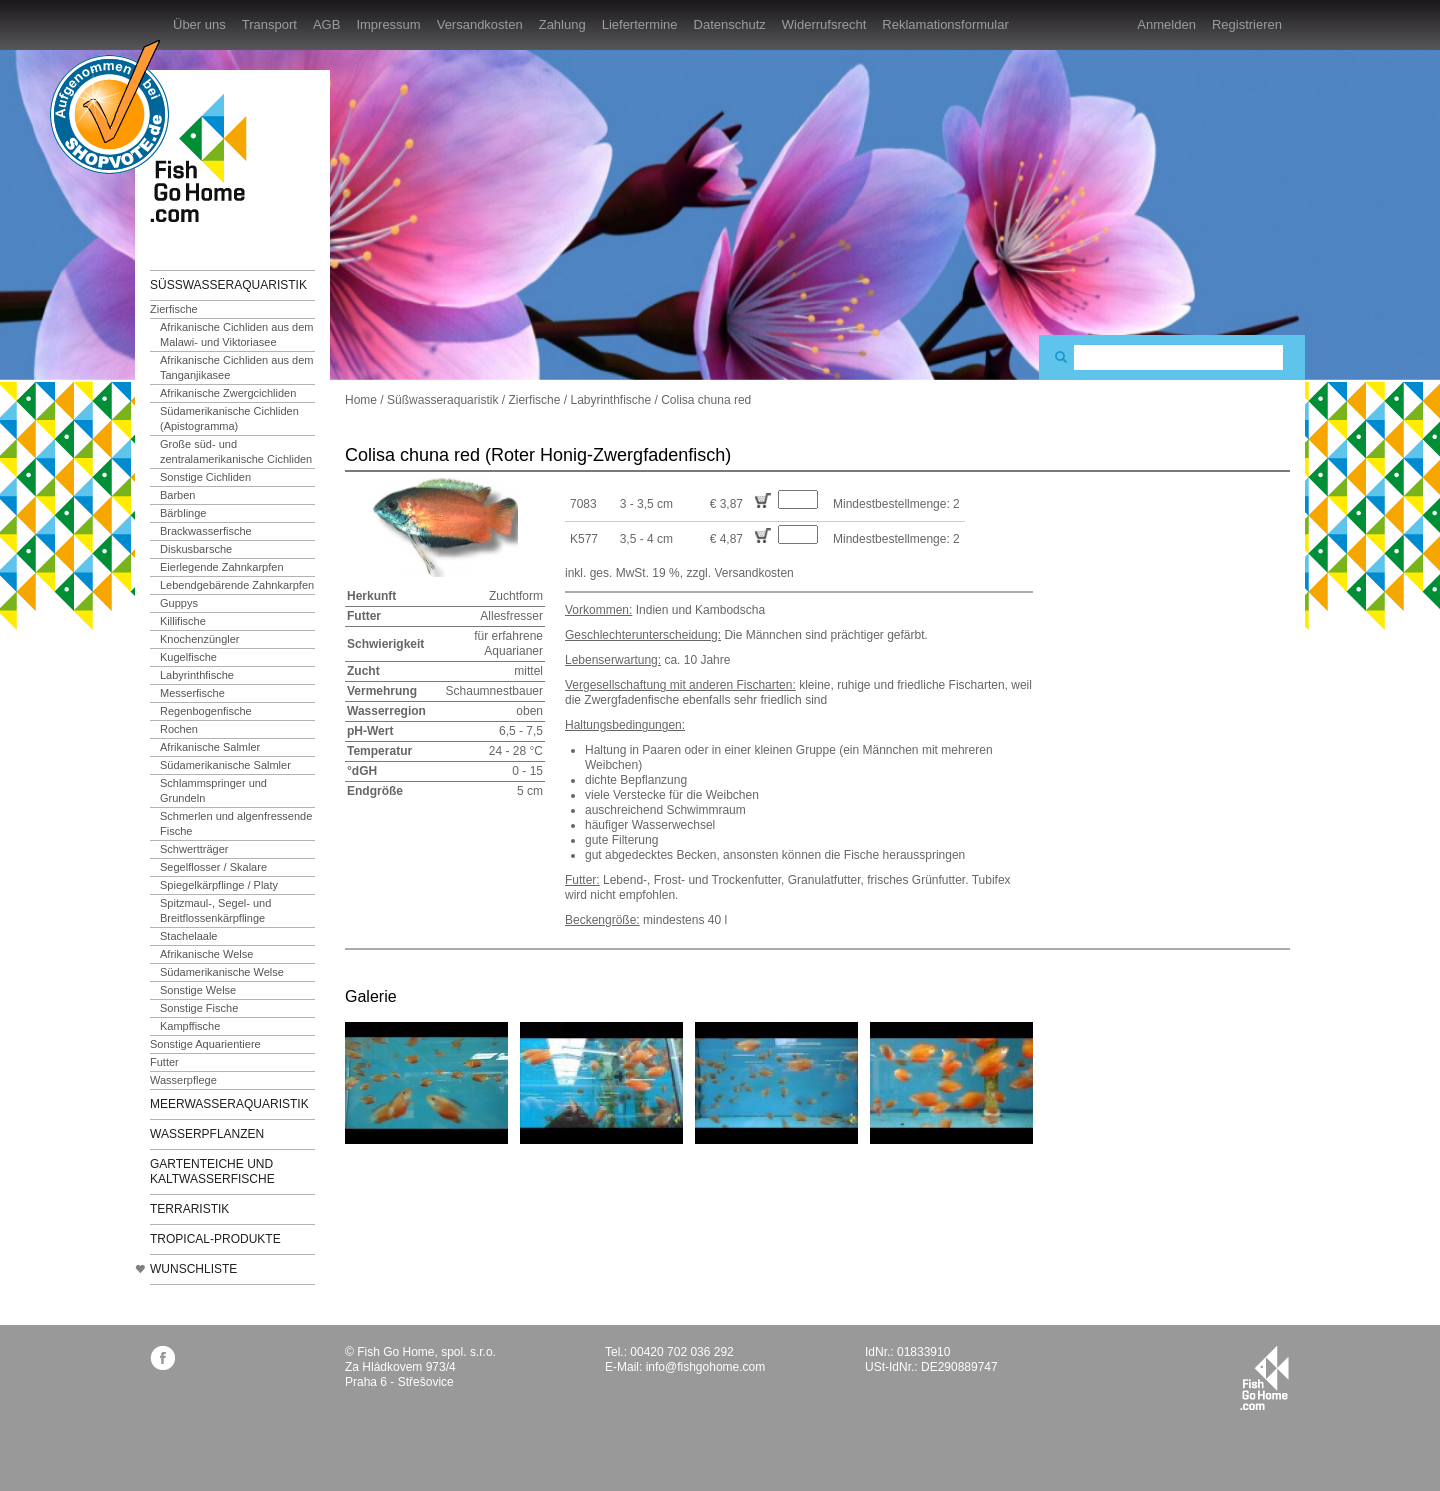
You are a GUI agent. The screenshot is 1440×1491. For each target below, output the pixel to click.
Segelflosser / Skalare (213, 867)
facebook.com (162, 1357)
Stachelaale (189, 936)
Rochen (179, 729)
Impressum (388, 24)
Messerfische (192, 693)
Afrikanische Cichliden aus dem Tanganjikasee (236, 367)
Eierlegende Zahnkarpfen (222, 567)
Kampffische (190, 1026)
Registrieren (1247, 24)
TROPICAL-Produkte (215, 1239)
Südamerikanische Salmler (225, 765)
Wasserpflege (183, 1080)
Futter (164, 1062)
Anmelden (1166, 24)
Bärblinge (183, 513)
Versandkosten (480, 24)
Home (361, 400)
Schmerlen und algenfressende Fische (236, 823)
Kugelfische (188, 657)
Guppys (179, 603)
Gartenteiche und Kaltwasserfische (212, 1171)
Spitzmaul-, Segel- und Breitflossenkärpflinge (215, 910)
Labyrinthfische (197, 675)
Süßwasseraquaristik (228, 285)
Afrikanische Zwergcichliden (228, 393)
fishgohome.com (1264, 1378)
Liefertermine (640, 24)
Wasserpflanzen (207, 1134)
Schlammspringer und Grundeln (213, 790)
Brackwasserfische (206, 531)
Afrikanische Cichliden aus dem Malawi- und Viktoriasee (236, 334)
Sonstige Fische (199, 1008)
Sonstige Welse (198, 990)
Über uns (199, 24)
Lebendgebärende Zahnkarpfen (237, 585)
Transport (269, 24)
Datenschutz (730, 24)
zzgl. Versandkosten (739, 573)
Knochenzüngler (200, 639)
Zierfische (174, 309)
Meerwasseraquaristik (229, 1104)
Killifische (183, 621)
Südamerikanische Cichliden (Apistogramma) (229, 418)
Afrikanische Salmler (210, 747)
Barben (177, 495)
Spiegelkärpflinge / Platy (219, 885)
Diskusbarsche (196, 549)
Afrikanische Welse (206, 954)
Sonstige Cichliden (205, 477)
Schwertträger (194, 849)
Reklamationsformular (945, 24)
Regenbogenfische (206, 711)
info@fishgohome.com (706, 1367)
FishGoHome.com (205, 157)
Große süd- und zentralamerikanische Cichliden (236, 451)
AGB (326, 24)
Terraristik (189, 1209)
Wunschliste (193, 1269)
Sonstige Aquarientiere (205, 1044)
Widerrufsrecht (824, 24)
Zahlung (562, 24)
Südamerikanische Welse (222, 972)
